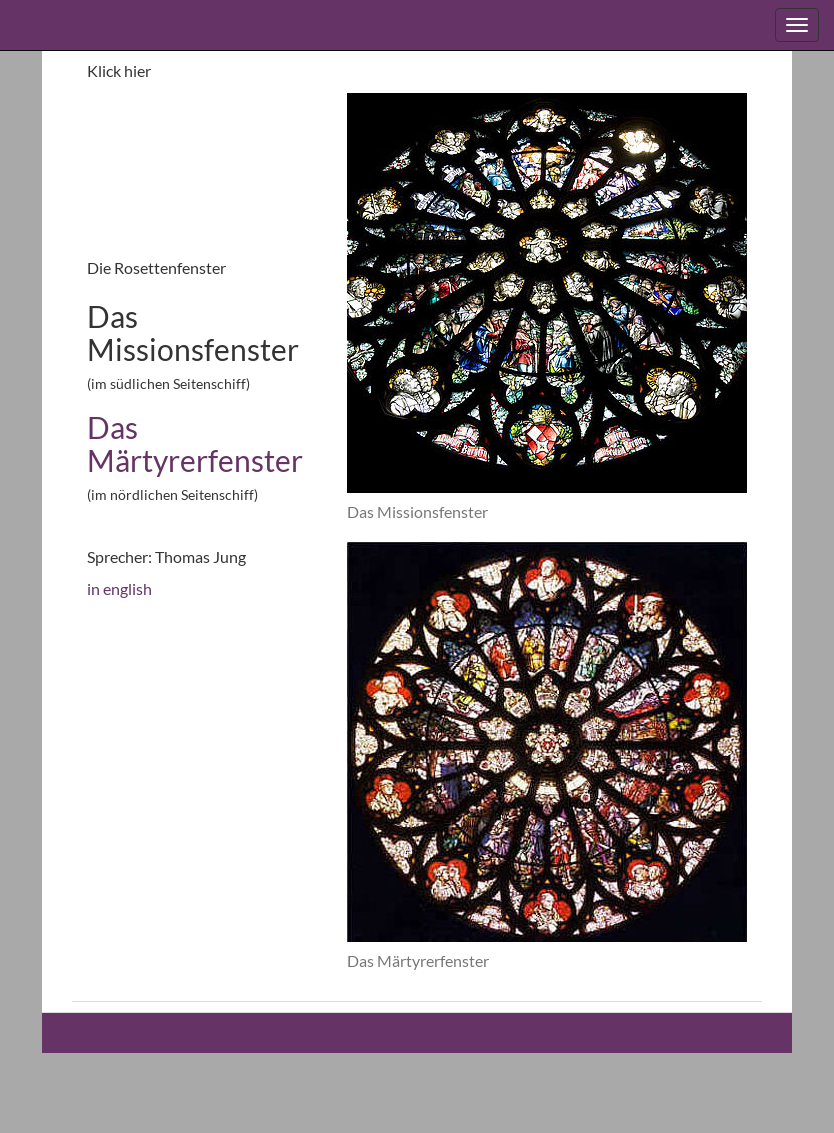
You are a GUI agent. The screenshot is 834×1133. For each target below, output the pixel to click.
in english (119, 588)
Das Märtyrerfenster (195, 443)
